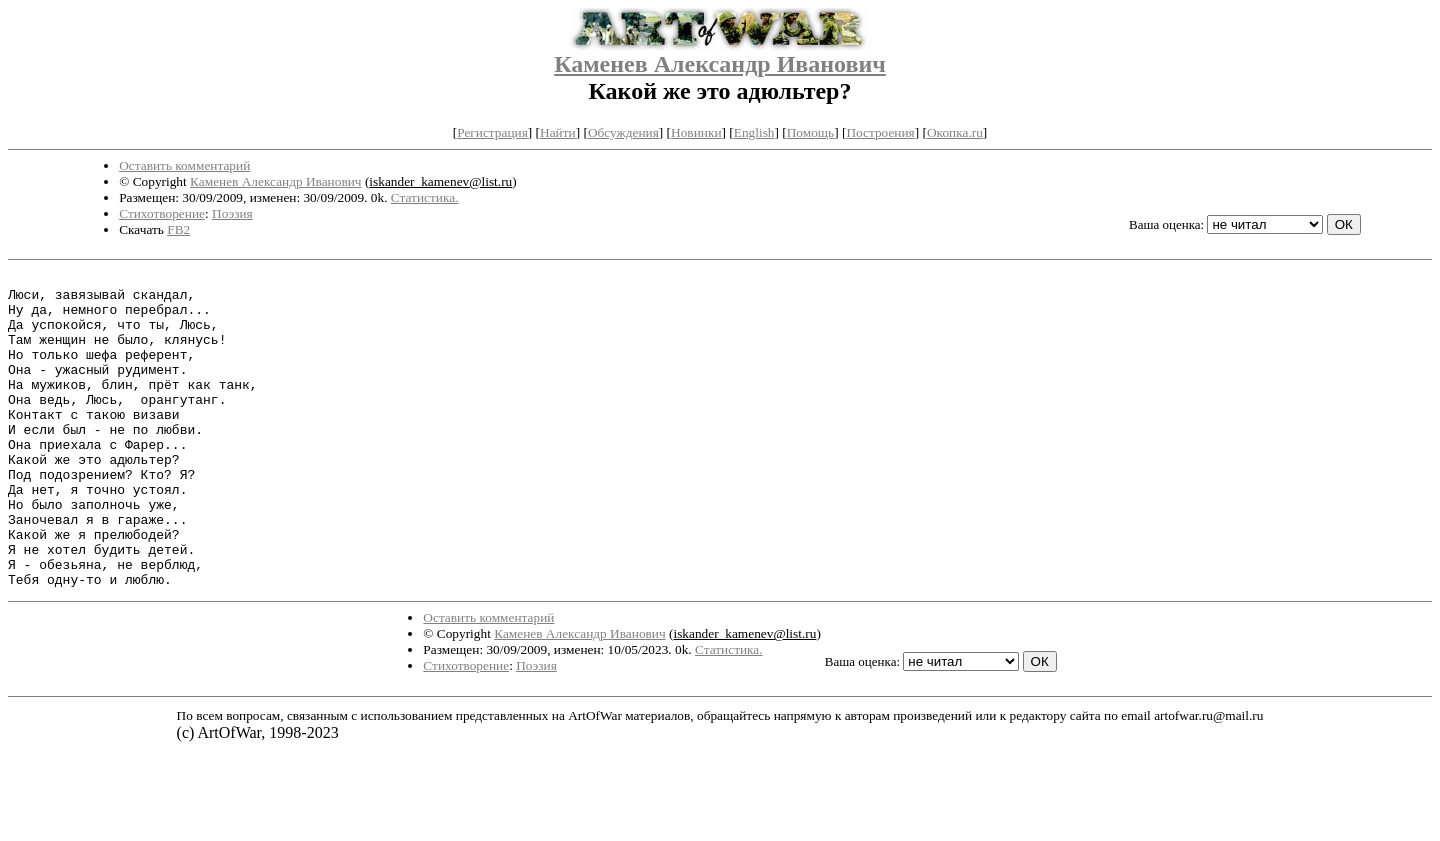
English (754, 132)
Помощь (810, 132)
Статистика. (425, 197)
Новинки (696, 132)
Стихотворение (162, 213)
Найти (558, 132)
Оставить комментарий (184, 165)
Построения (880, 132)
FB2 (178, 229)
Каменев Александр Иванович (720, 64)
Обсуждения (623, 132)
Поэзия (232, 213)
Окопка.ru (955, 132)
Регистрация (492, 132)
